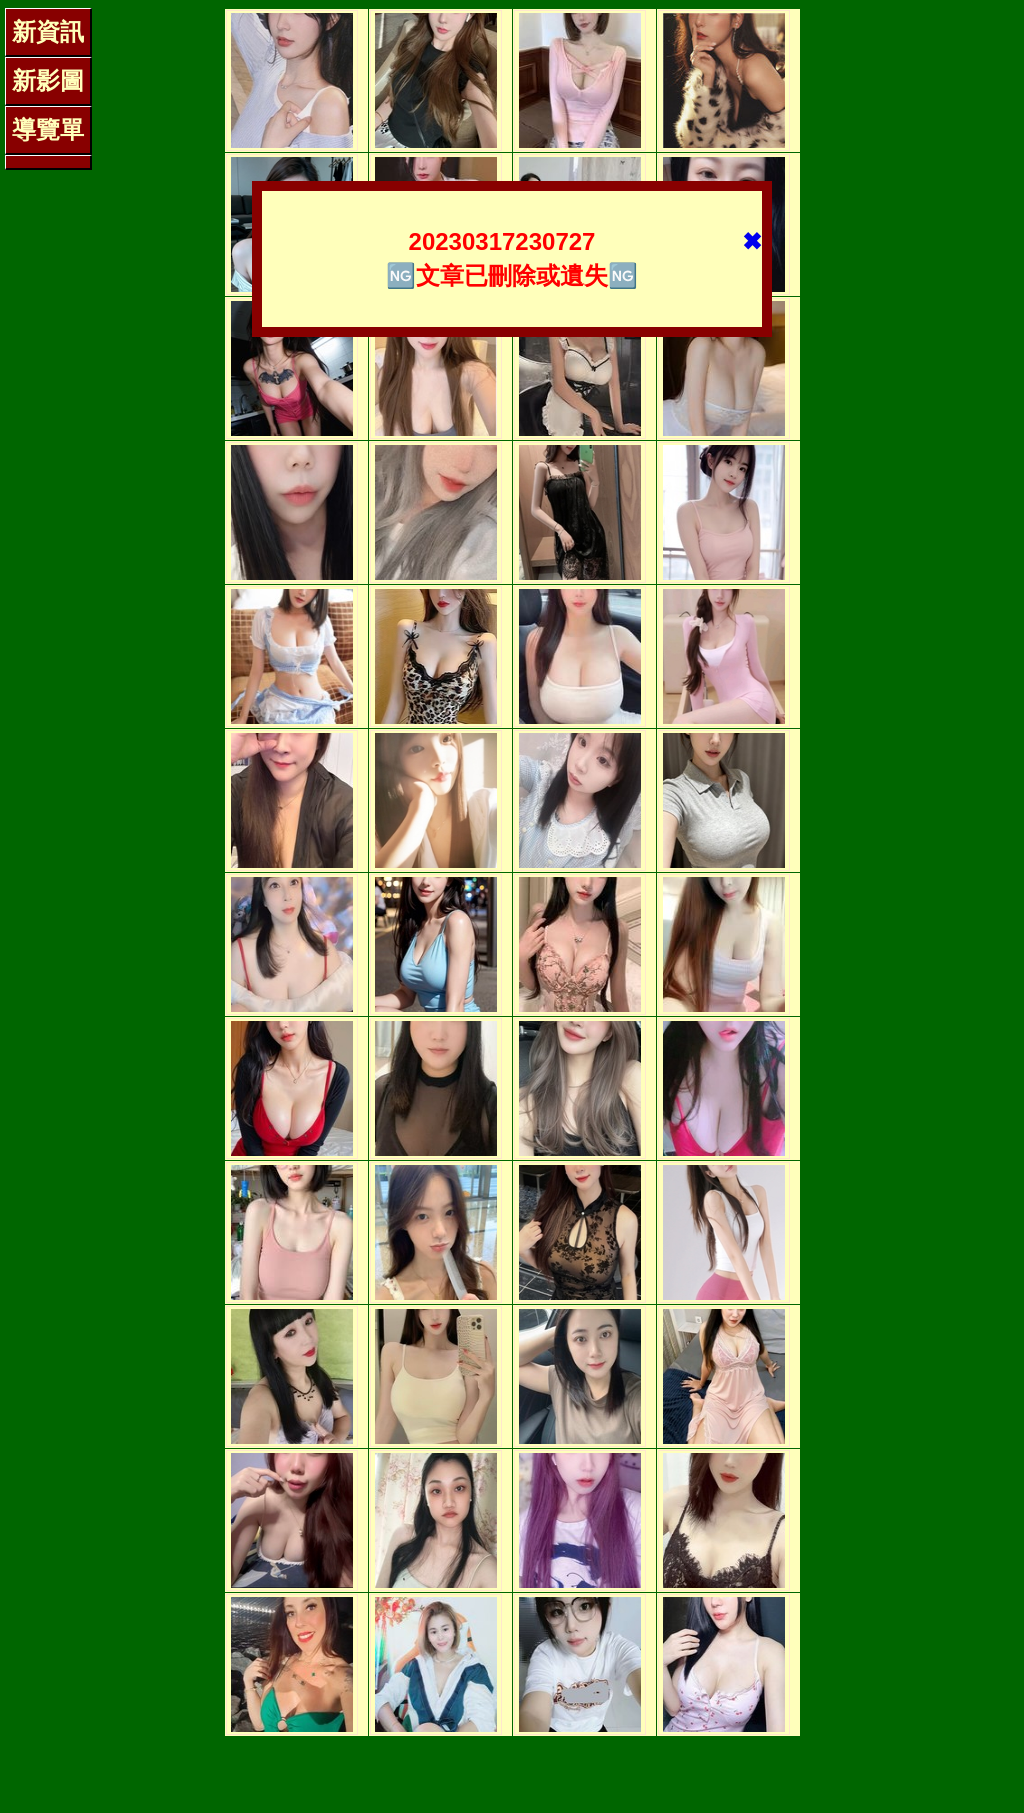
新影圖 (48, 80)
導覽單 (48, 129)
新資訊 (48, 31)
